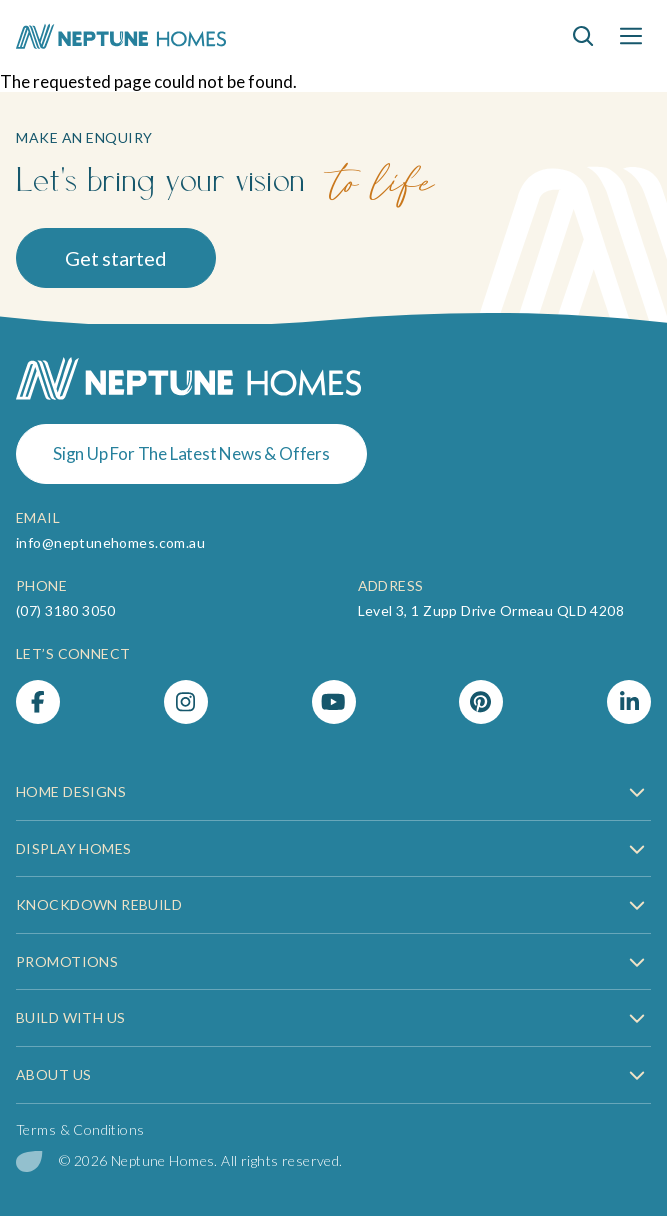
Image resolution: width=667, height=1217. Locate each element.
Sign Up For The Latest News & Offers (191, 453)
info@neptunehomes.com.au (110, 542)
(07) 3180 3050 (66, 610)
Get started (116, 258)
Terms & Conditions (80, 1129)
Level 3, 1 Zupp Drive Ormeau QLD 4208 (491, 610)
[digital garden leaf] (29, 1161)
